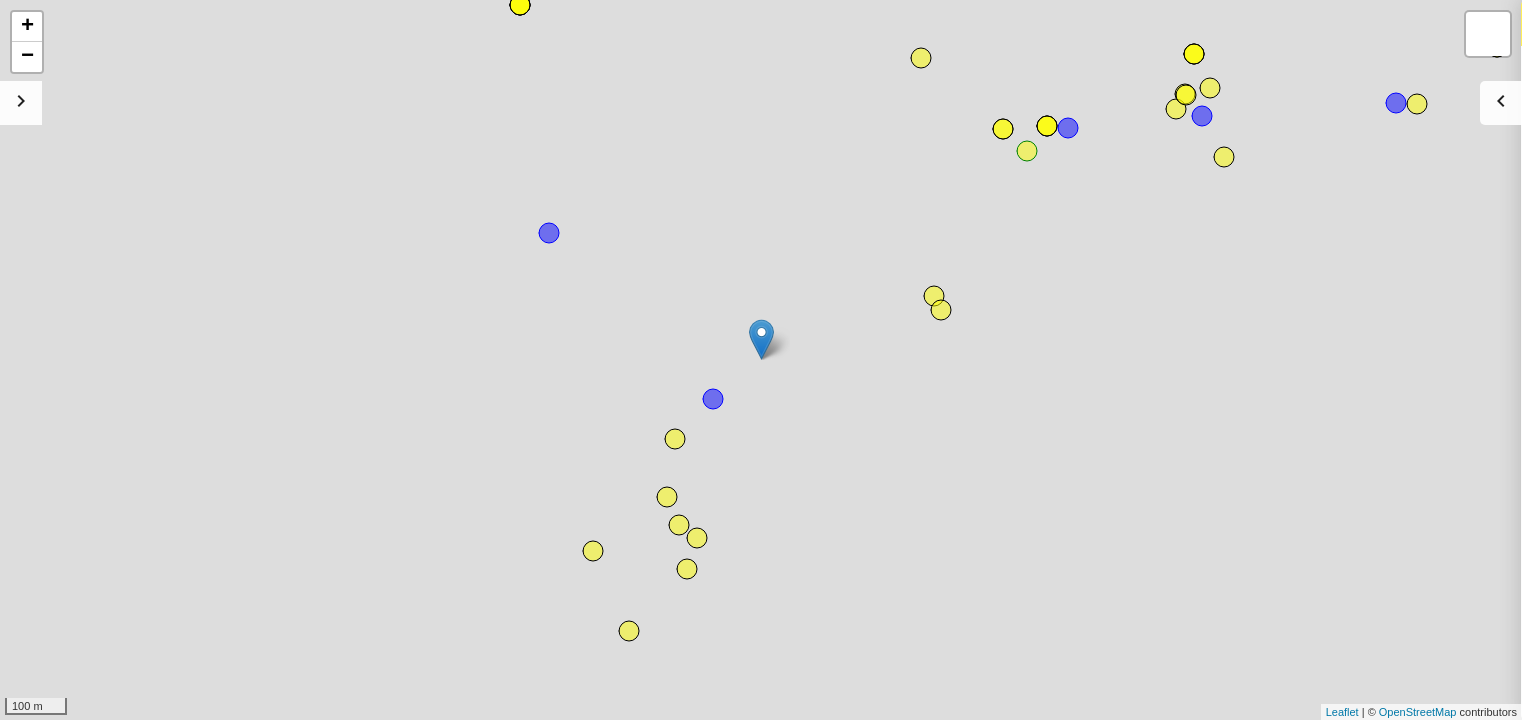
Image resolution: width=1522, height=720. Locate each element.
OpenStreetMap (1418, 712)
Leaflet (1342, 712)
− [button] (27, 57)
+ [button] (27, 27)
